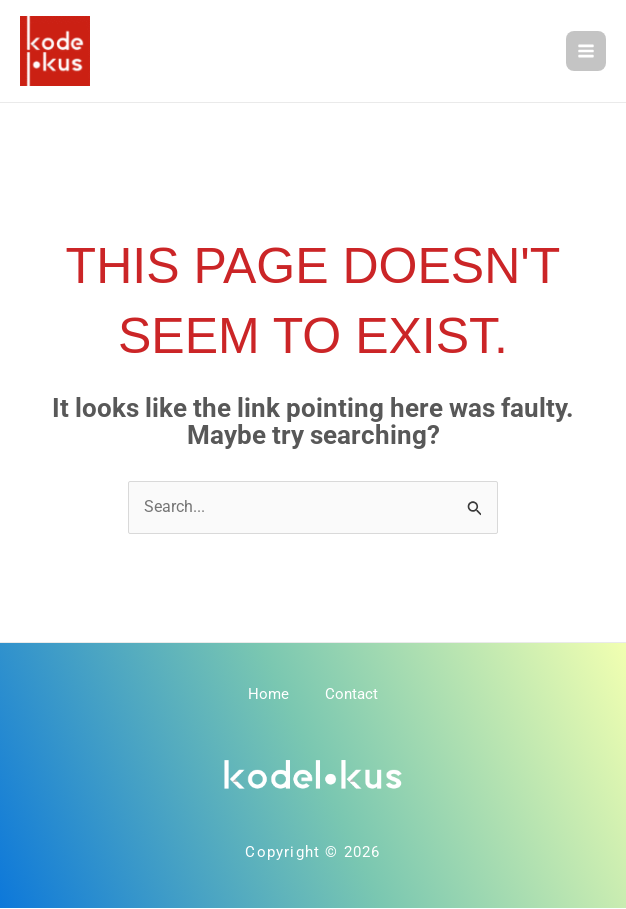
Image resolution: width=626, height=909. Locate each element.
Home (266, 697)
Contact (353, 697)
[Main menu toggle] (586, 52)
